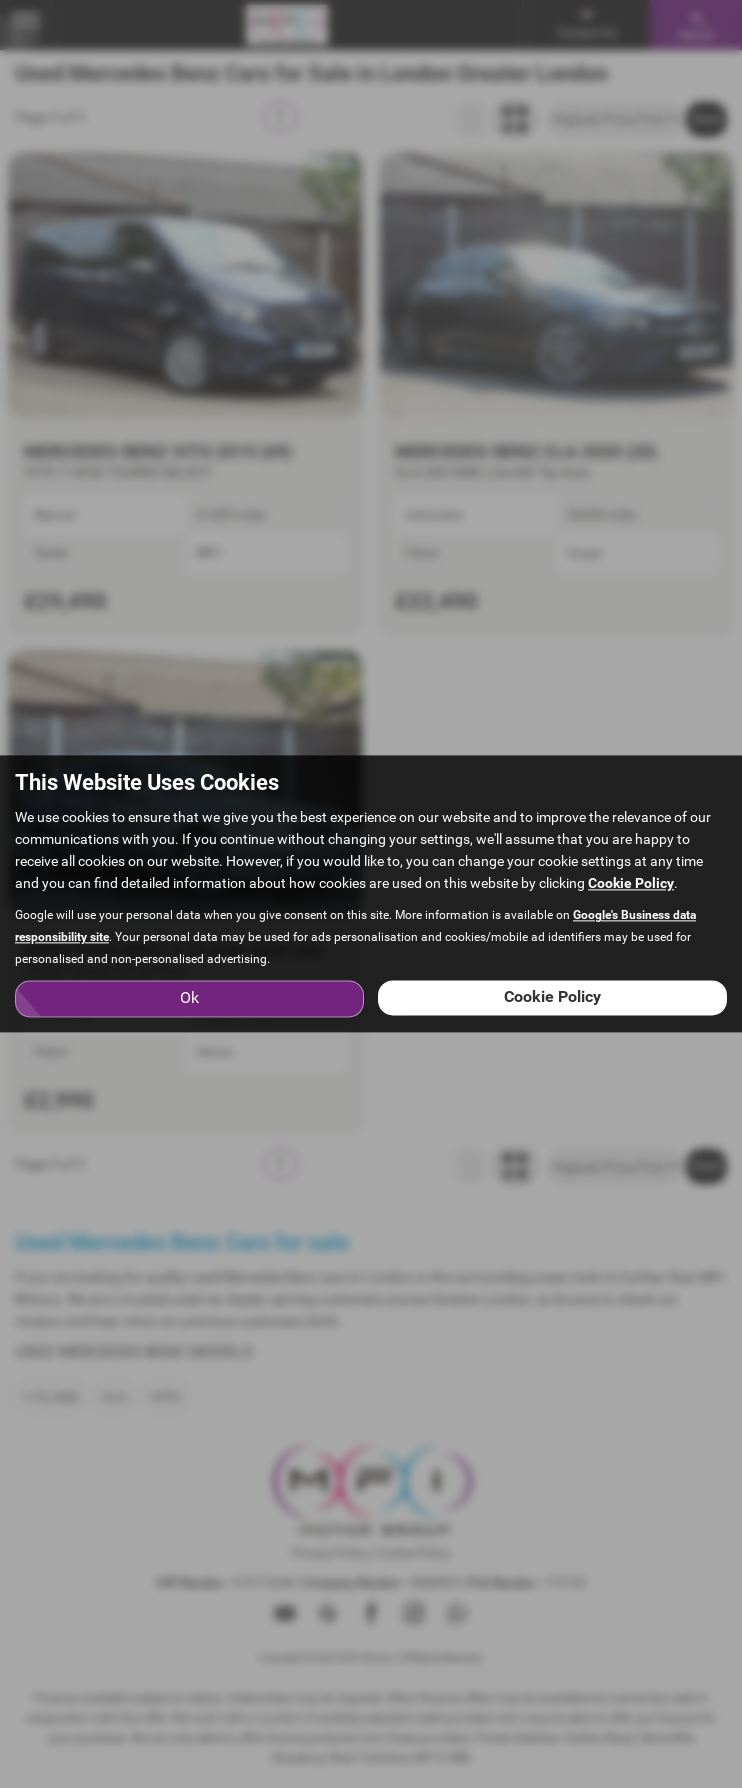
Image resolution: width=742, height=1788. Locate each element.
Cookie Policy (631, 884)
